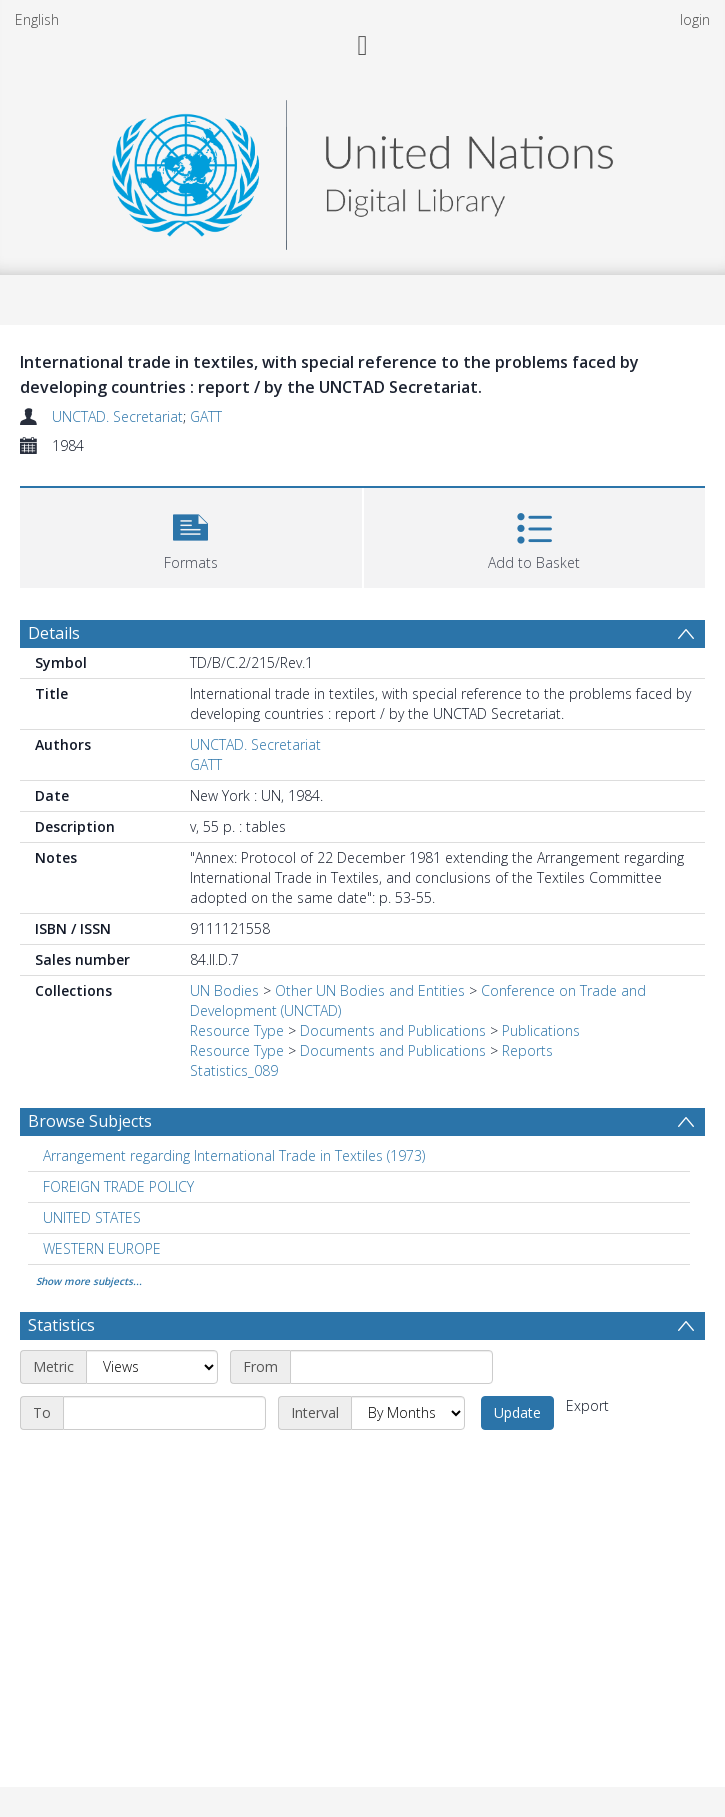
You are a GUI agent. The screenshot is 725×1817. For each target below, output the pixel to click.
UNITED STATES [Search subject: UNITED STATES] (92, 1217)
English (37, 19)
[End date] (164, 1413)
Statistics (61, 1325)
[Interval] (408, 1413)
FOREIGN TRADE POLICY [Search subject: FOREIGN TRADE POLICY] (118, 1186)
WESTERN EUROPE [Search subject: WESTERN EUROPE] (102, 1248)
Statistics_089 (234, 1070)
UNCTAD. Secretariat (117, 416)
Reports (527, 1050)
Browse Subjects (90, 1121)
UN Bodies (224, 990)
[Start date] (391, 1367)
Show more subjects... (89, 1281)
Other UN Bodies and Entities (370, 990)
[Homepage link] (362, 169)
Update (517, 1412)
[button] (191, 535)
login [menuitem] (695, 19)
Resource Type (237, 1030)
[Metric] (152, 1367)
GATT (206, 416)
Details (54, 633)
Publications (541, 1030)
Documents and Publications (393, 1030)
